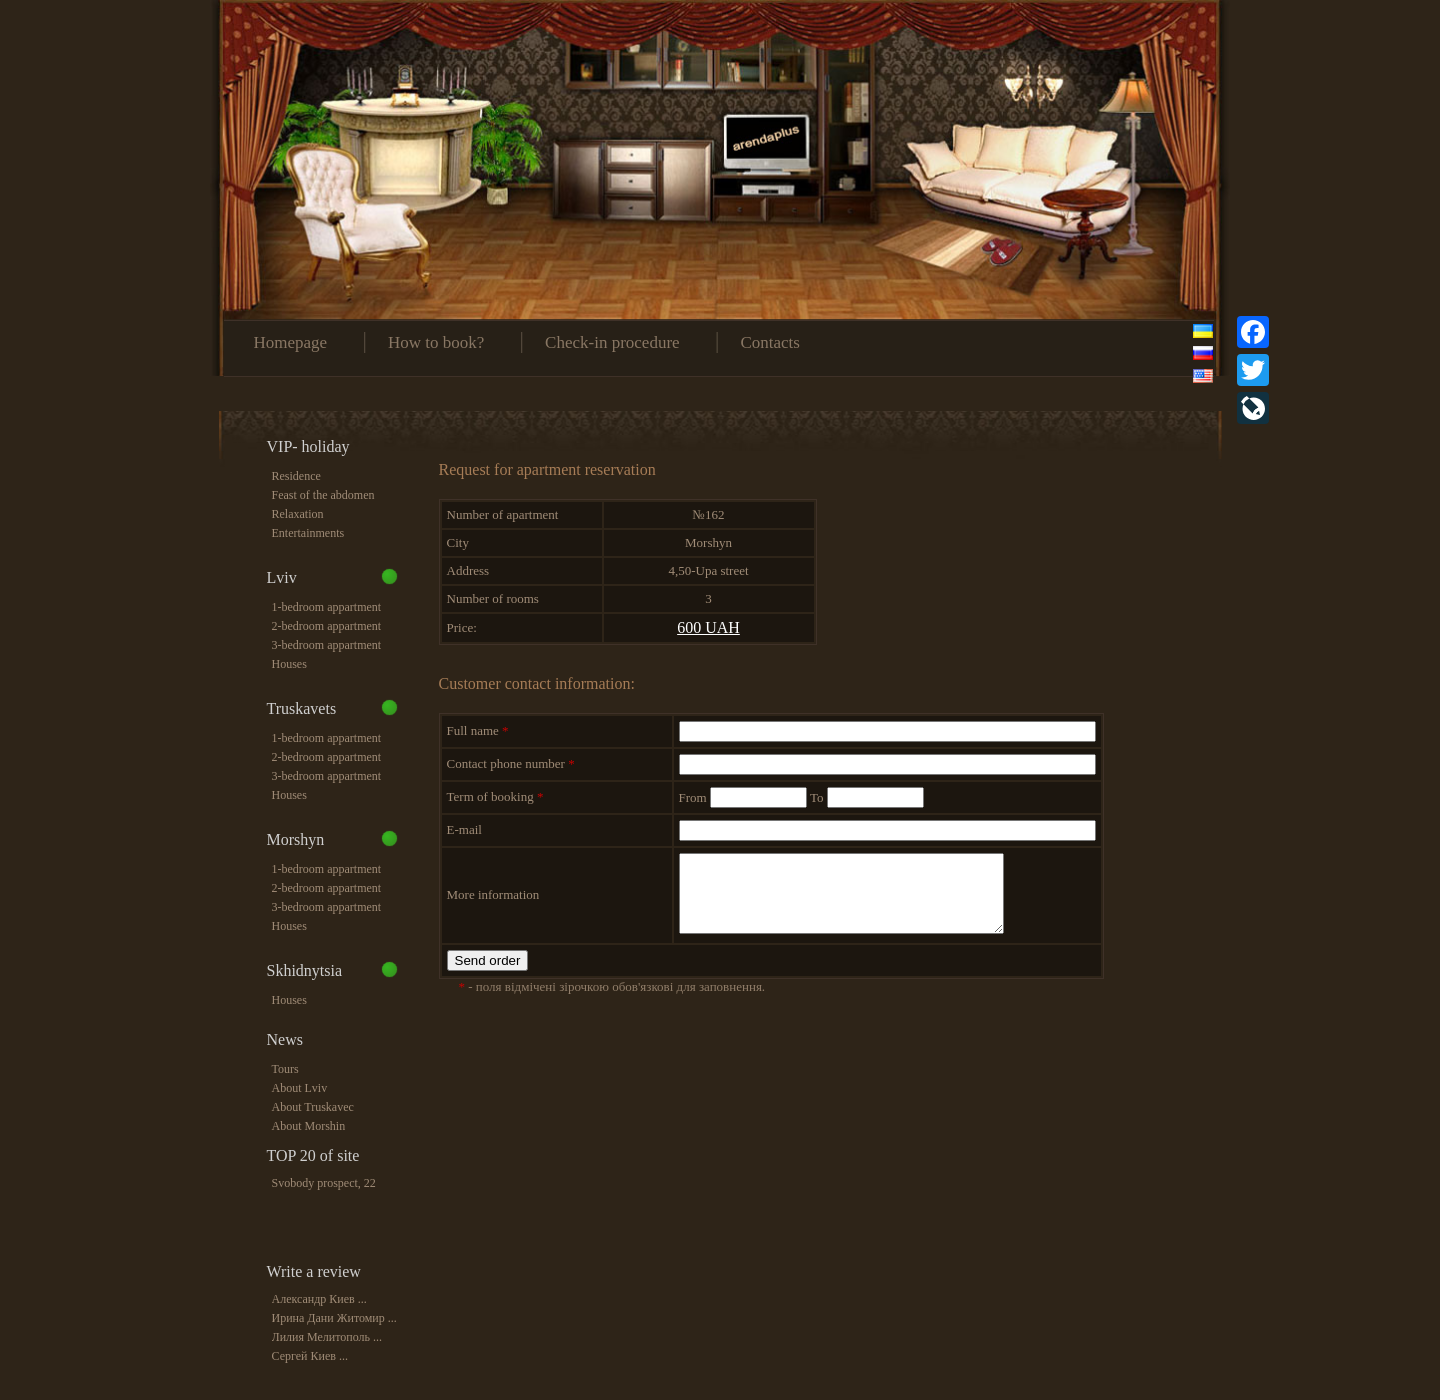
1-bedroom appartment (327, 607)
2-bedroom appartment (327, 626)
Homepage (291, 342)
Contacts (770, 342)
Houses (289, 664)
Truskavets (302, 708)
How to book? (436, 342)
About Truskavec (313, 1107)
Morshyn (296, 839)
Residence (296, 476)
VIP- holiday (308, 446)
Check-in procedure (612, 342)
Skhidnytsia (305, 970)
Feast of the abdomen (323, 495)
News (285, 1039)
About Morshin (309, 1126)
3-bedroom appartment (327, 645)
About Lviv (300, 1088)
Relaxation (298, 514)
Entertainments (308, 533)
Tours (285, 1069)
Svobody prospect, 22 (324, 1183)
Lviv (282, 577)
